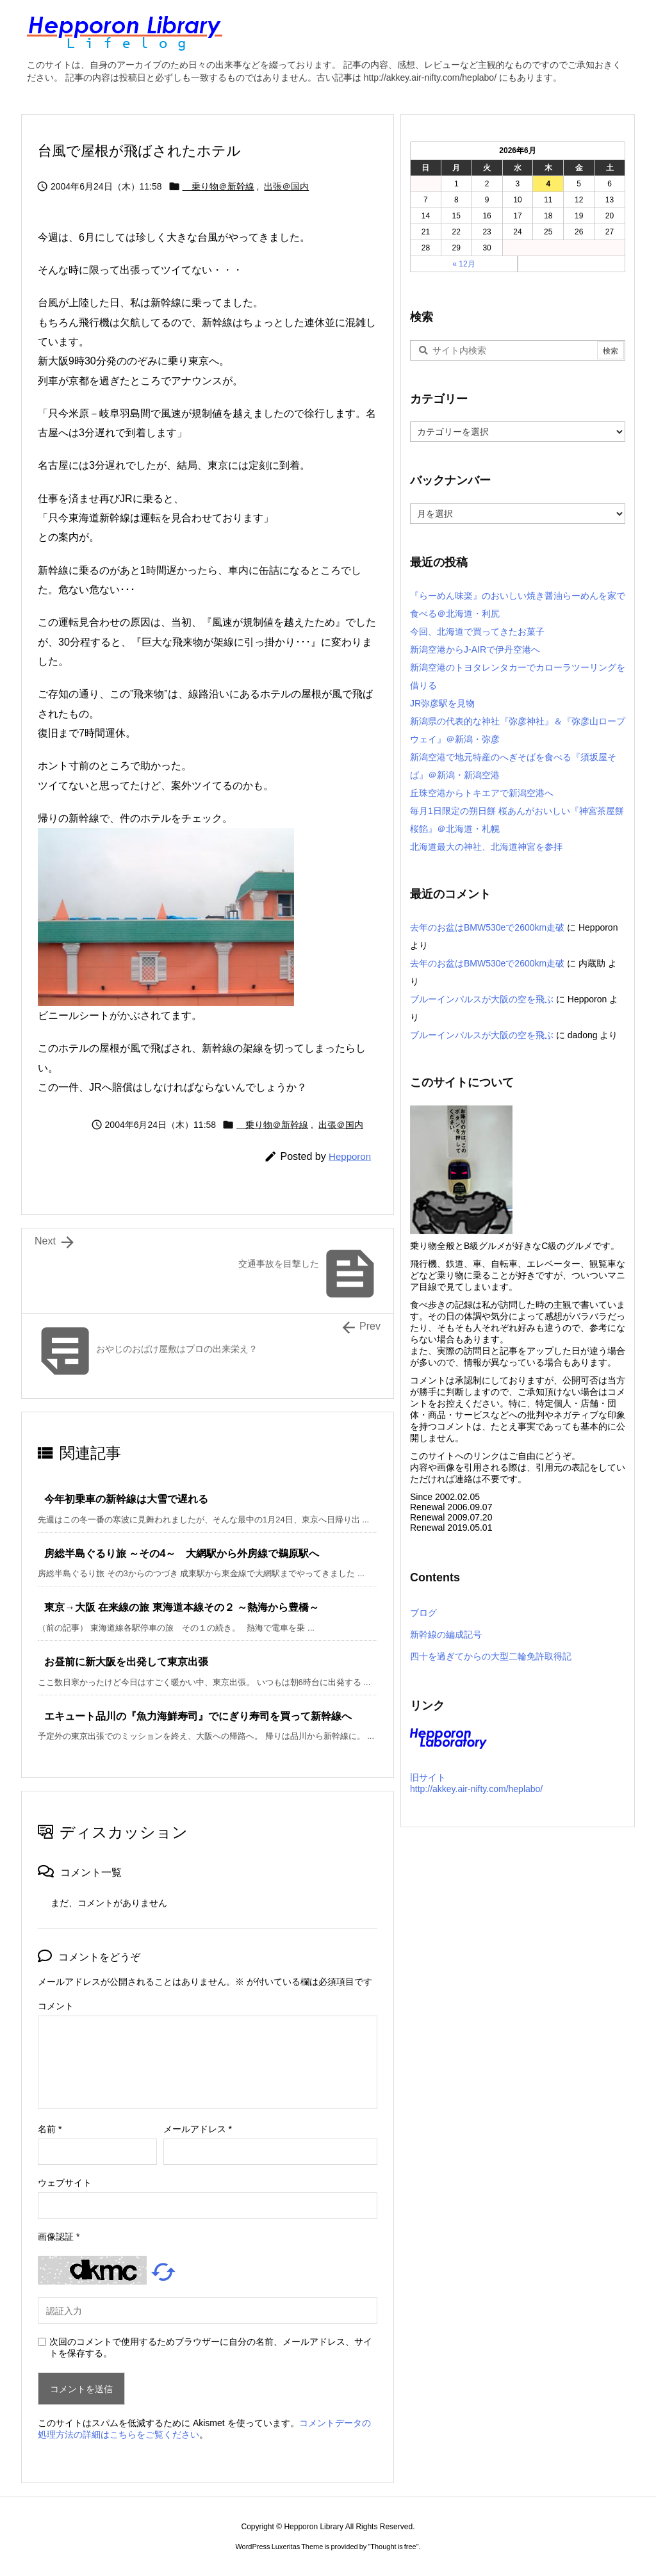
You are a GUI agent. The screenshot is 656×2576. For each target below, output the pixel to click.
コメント (56, 2006)
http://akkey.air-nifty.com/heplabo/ (476, 1789)
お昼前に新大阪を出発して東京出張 (126, 1661)
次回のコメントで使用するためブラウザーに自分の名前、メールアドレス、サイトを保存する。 (210, 2347)
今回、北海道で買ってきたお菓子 (477, 631)
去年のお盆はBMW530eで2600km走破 (487, 927)
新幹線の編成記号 (446, 1634)
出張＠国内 (286, 186)
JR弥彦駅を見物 (442, 703)
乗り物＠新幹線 (218, 186)
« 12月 (463, 263)
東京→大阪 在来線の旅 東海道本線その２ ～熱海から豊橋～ (181, 1607)
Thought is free (393, 2546)
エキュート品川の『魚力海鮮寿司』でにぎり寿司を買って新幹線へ (198, 1716)
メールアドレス (197, 2129)
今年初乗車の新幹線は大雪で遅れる (126, 1499)
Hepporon (350, 1156)
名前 (50, 2129)
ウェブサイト (65, 2183)
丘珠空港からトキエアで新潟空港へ (482, 793)
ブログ (423, 1613)
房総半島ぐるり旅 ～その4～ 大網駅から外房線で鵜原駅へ (181, 1553)
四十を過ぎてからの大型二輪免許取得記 (490, 1656)
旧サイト (428, 1777)
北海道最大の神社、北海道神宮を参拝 (486, 847)
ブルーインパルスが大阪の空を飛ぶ (482, 999)
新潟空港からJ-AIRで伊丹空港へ (475, 649)
